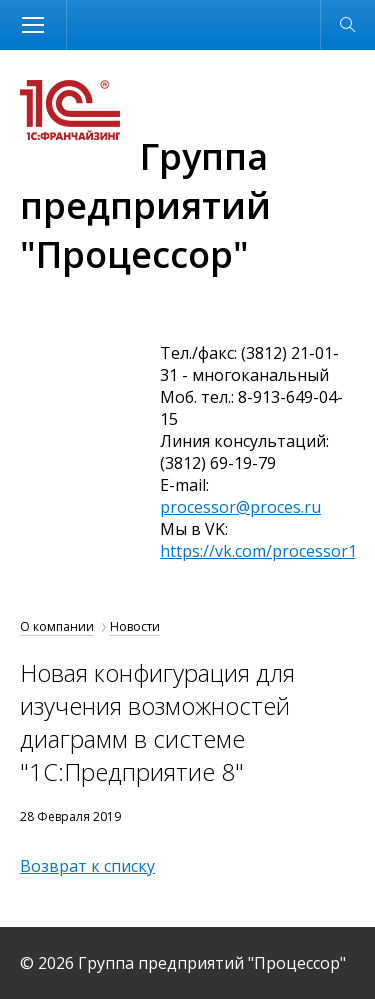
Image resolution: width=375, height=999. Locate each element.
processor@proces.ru (240, 507)
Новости (135, 626)
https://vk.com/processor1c (262, 551)
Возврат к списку (87, 866)
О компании (57, 626)
